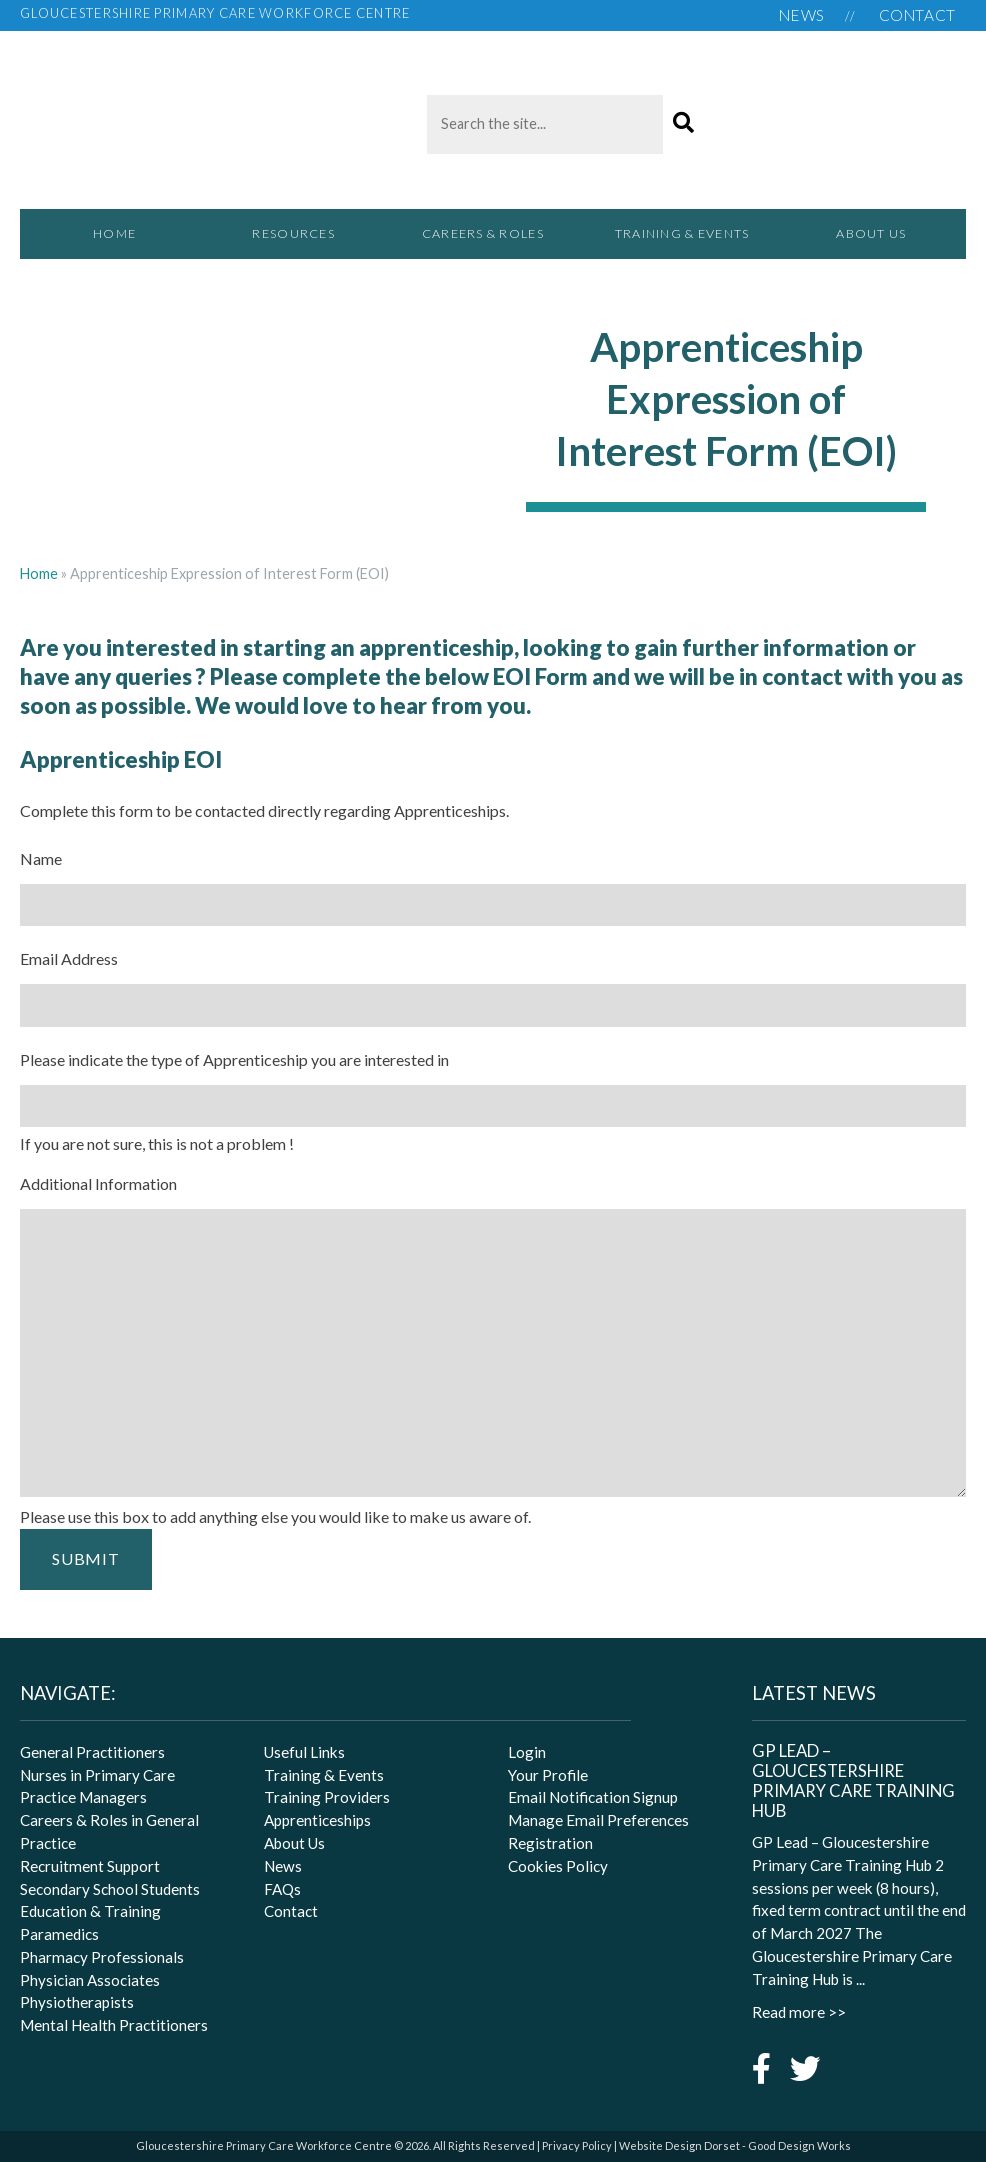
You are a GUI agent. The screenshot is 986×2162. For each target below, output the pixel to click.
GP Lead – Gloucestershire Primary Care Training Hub (853, 1781)
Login (527, 1752)
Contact (917, 15)
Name (41, 858)
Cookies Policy (558, 1866)
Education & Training (90, 1911)
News (802, 15)
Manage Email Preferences (598, 1820)
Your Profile (548, 1775)
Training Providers (327, 1797)
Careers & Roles (493, 242)
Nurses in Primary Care (97, 1775)
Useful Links (304, 1752)
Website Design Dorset (679, 2145)
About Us (871, 233)
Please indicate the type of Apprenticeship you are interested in (234, 1059)
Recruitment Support (90, 1866)
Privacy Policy (577, 2145)
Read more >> (799, 2012)
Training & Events (682, 233)
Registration (550, 1843)
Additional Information (98, 1183)
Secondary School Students (110, 1889)
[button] (684, 123)
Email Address (69, 958)
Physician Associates (90, 1980)
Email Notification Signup (593, 1797)
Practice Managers (83, 1797)
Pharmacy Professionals (102, 1957)
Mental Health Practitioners (114, 2025)
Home (114, 233)
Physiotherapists (77, 2002)
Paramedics (59, 1934)
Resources (303, 242)
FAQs (282, 1889)
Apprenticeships (317, 1820)
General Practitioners (92, 1752)
